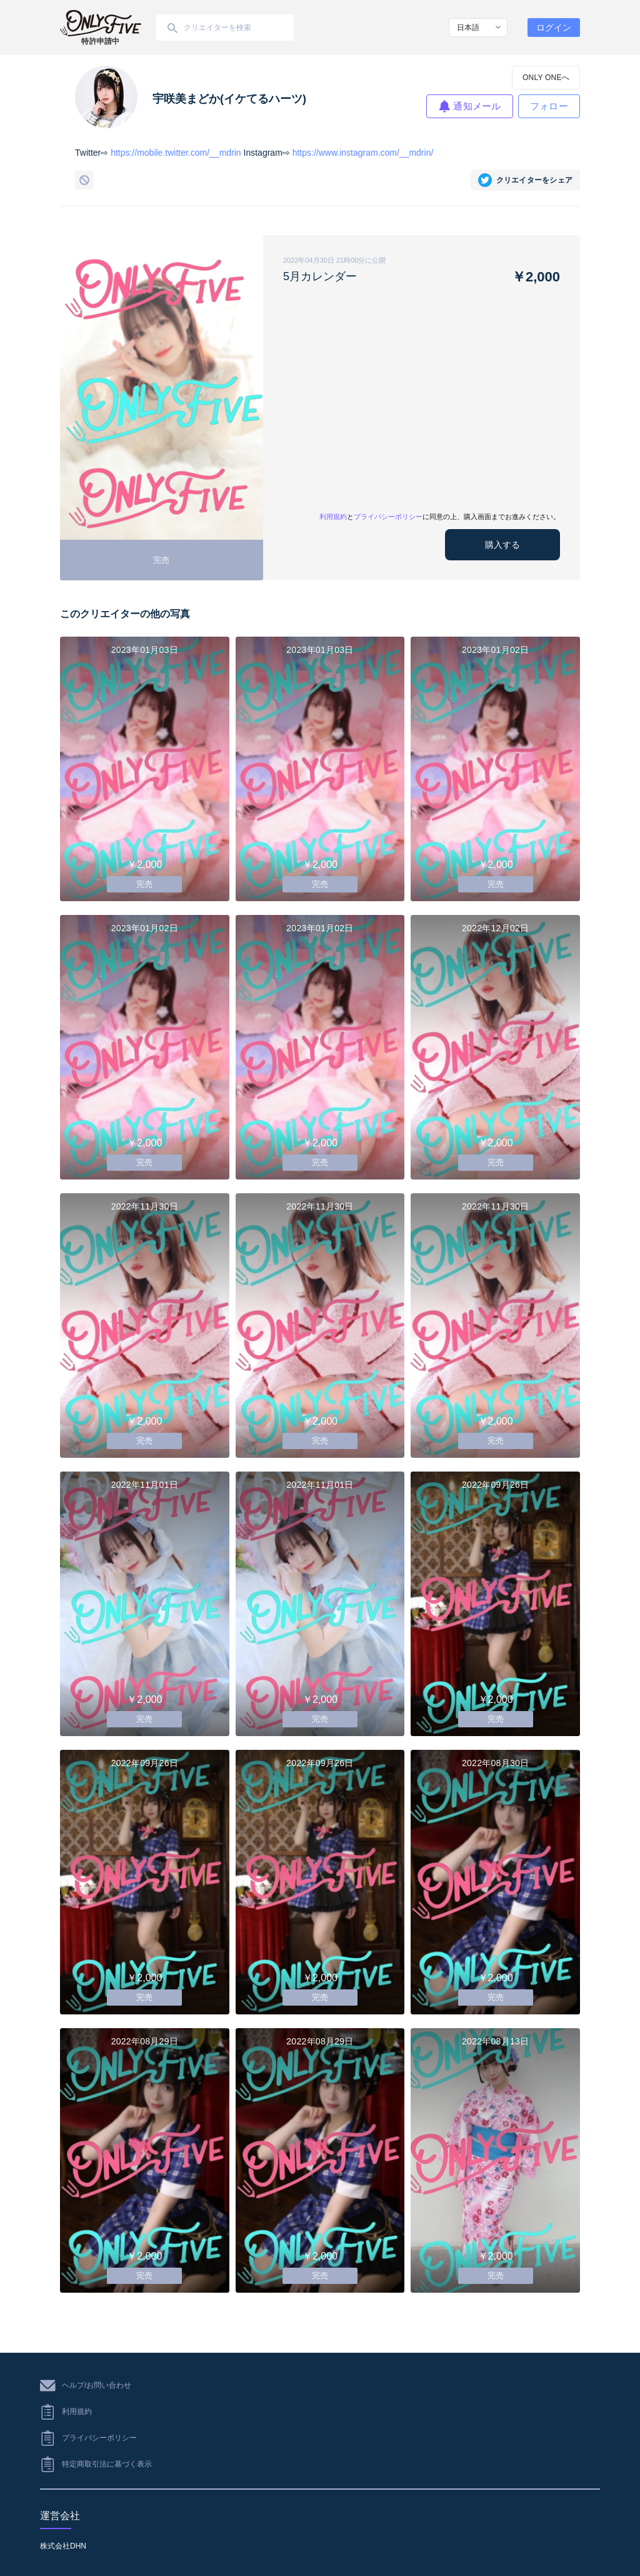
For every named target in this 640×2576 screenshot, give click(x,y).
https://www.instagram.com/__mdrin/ (363, 153)
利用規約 (333, 516)
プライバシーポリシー (388, 516)
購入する (502, 545)
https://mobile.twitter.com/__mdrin (176, 153)
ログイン (553, 28)
